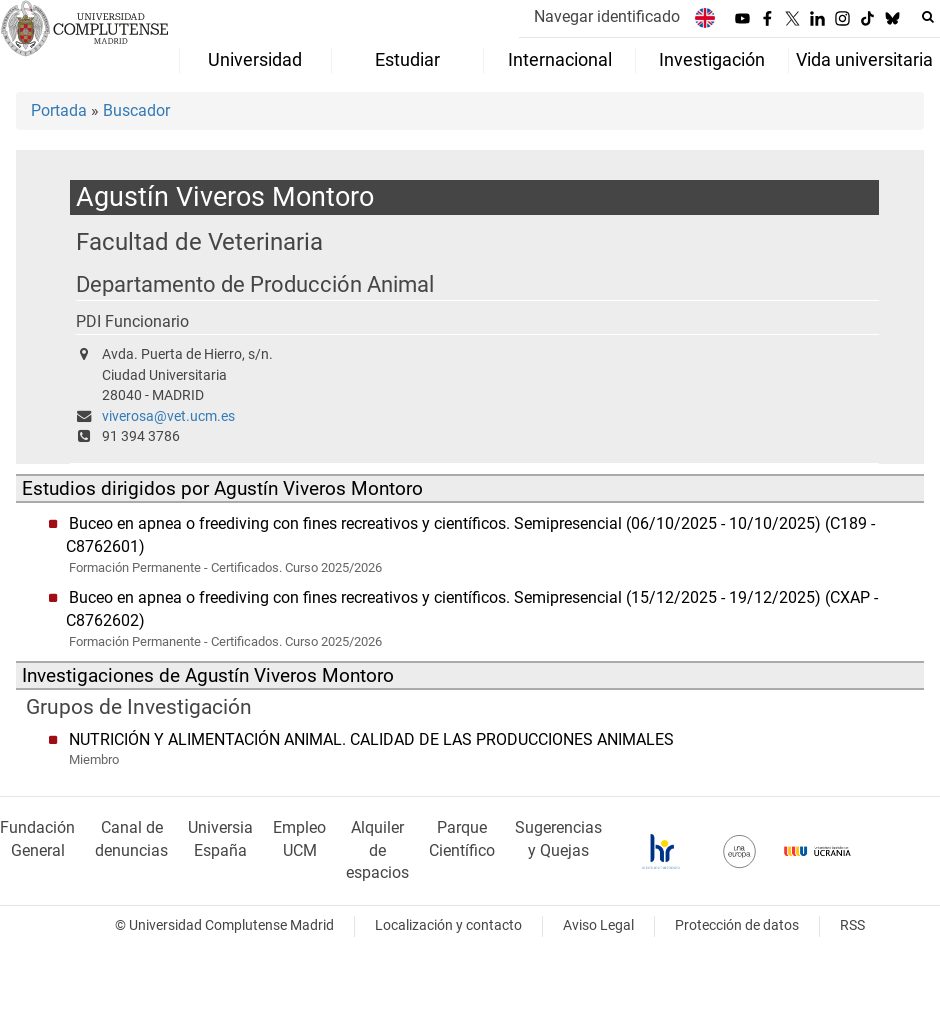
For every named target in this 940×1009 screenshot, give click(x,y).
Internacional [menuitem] (560, 60)
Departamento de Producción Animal (255, 284)
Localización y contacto (448, 925)
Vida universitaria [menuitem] (864, 60)
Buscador (136, 110)
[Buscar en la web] (928, 17)
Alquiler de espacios (377, 850)
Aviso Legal (598, 925)
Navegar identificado (607, 16)
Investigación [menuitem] (712, 60)
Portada (59, 110)
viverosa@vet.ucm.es (168, 416)
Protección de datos (737, 925)
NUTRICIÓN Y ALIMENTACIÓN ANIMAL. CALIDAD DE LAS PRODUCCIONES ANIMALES (371, 739)
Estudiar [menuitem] (407, 60)
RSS (852, 925)
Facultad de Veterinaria (199, 241)
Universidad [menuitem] (255, 60)
